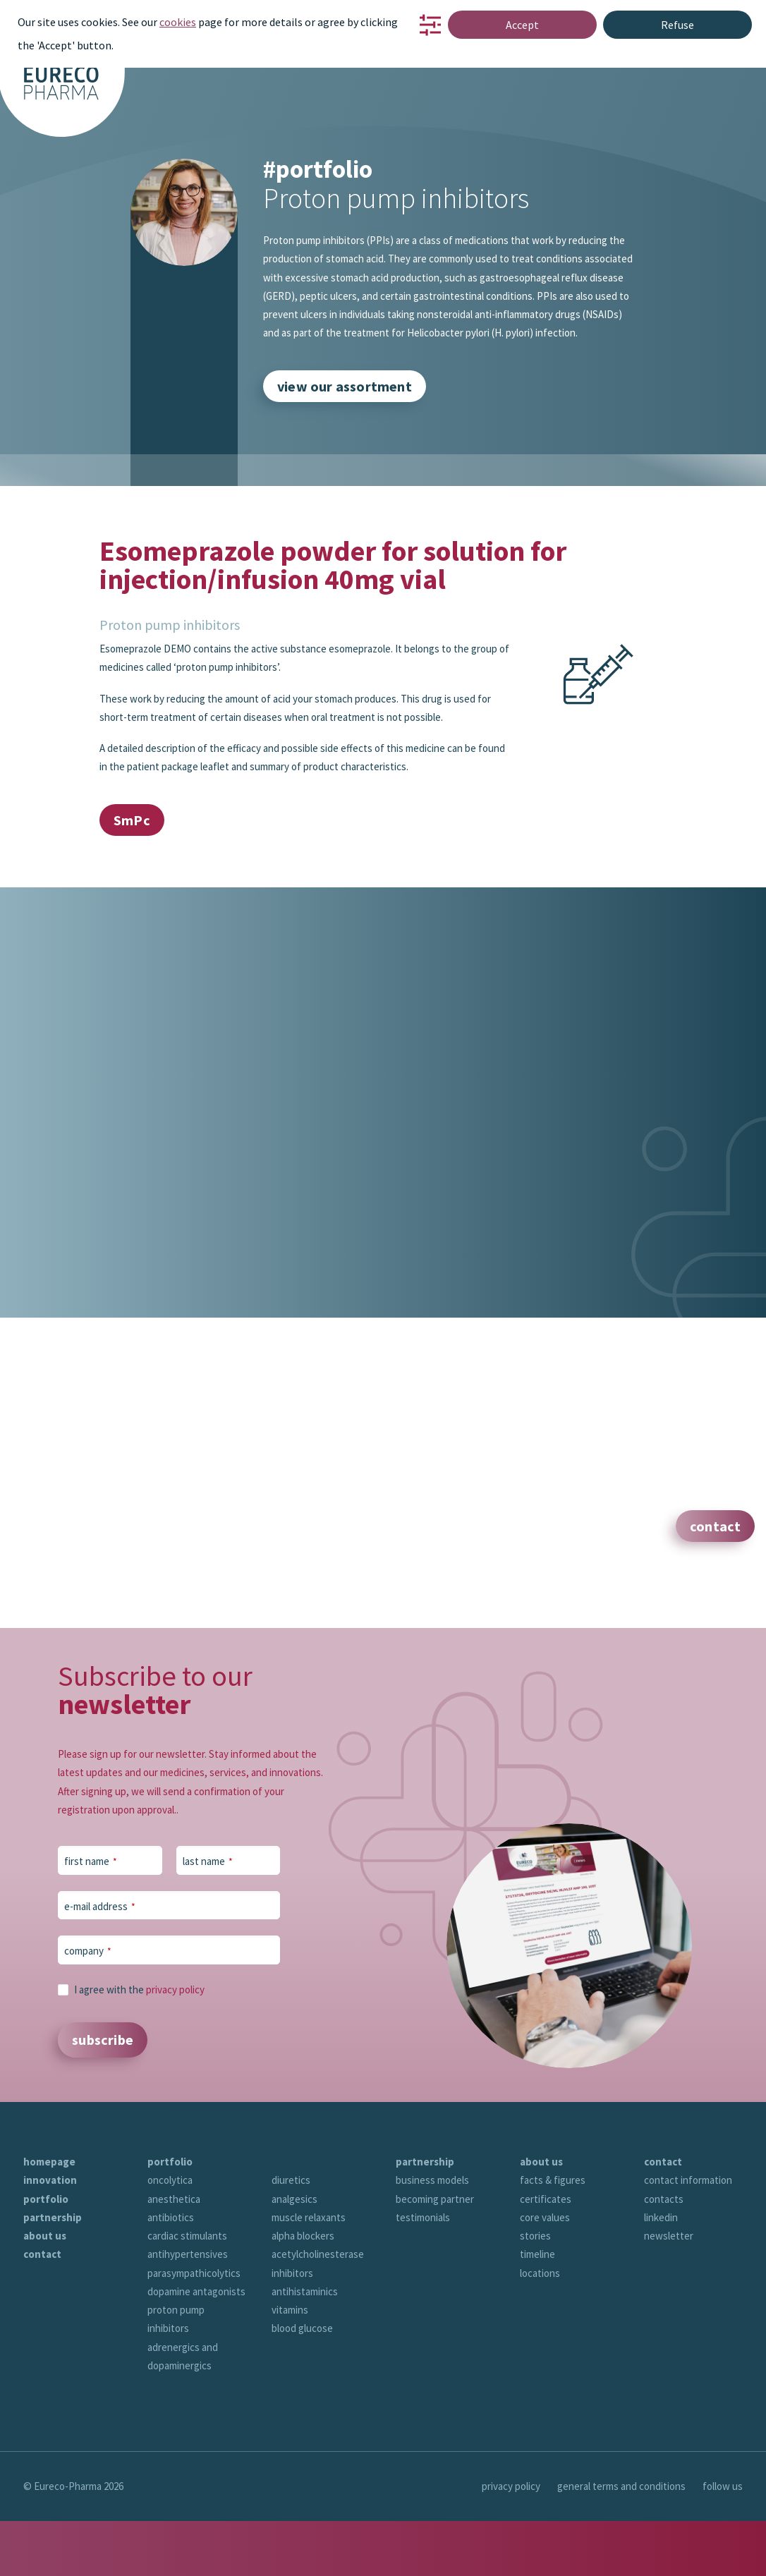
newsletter (668, 2290)
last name (208, 1888)
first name (90, 1888)
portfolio (45, 2254)
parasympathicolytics (194, 2328)
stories (535, 2290)
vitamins (290, 2364)
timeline (537, 2309)
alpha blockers (303, 2290)
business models (432, 2235)
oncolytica (170, 2235)
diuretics (291, 2235)
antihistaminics (305, 2346)
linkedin (661, 2272)
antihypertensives (187, 2309)
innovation (50, 2235)
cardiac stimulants (187, 2290)
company (87, 1978)
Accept (522, 25)
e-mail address (99, 1933)
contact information (688, 2235)
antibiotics (170, 2272)
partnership (52, 2272)
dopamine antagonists (196, 2346)
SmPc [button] (132, 819)
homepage (49, 2216)
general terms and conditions (621, 2541)
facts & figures (552, 2235)
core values (545, 2272)
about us (44, 2290)
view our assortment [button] (344, 386)
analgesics (294, 2254)
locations (540, 2328)
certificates (545, 2254)
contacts (663, 2254)
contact (42, 2309)
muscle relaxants (309, 2272)
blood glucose (302, 2383)
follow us (723, 2541)
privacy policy (175, 2016)
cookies (177, 22)
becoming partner (435, 2254)
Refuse (677, 25)
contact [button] (715, 1525)
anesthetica (173, 2254)
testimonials (423, 2272)
